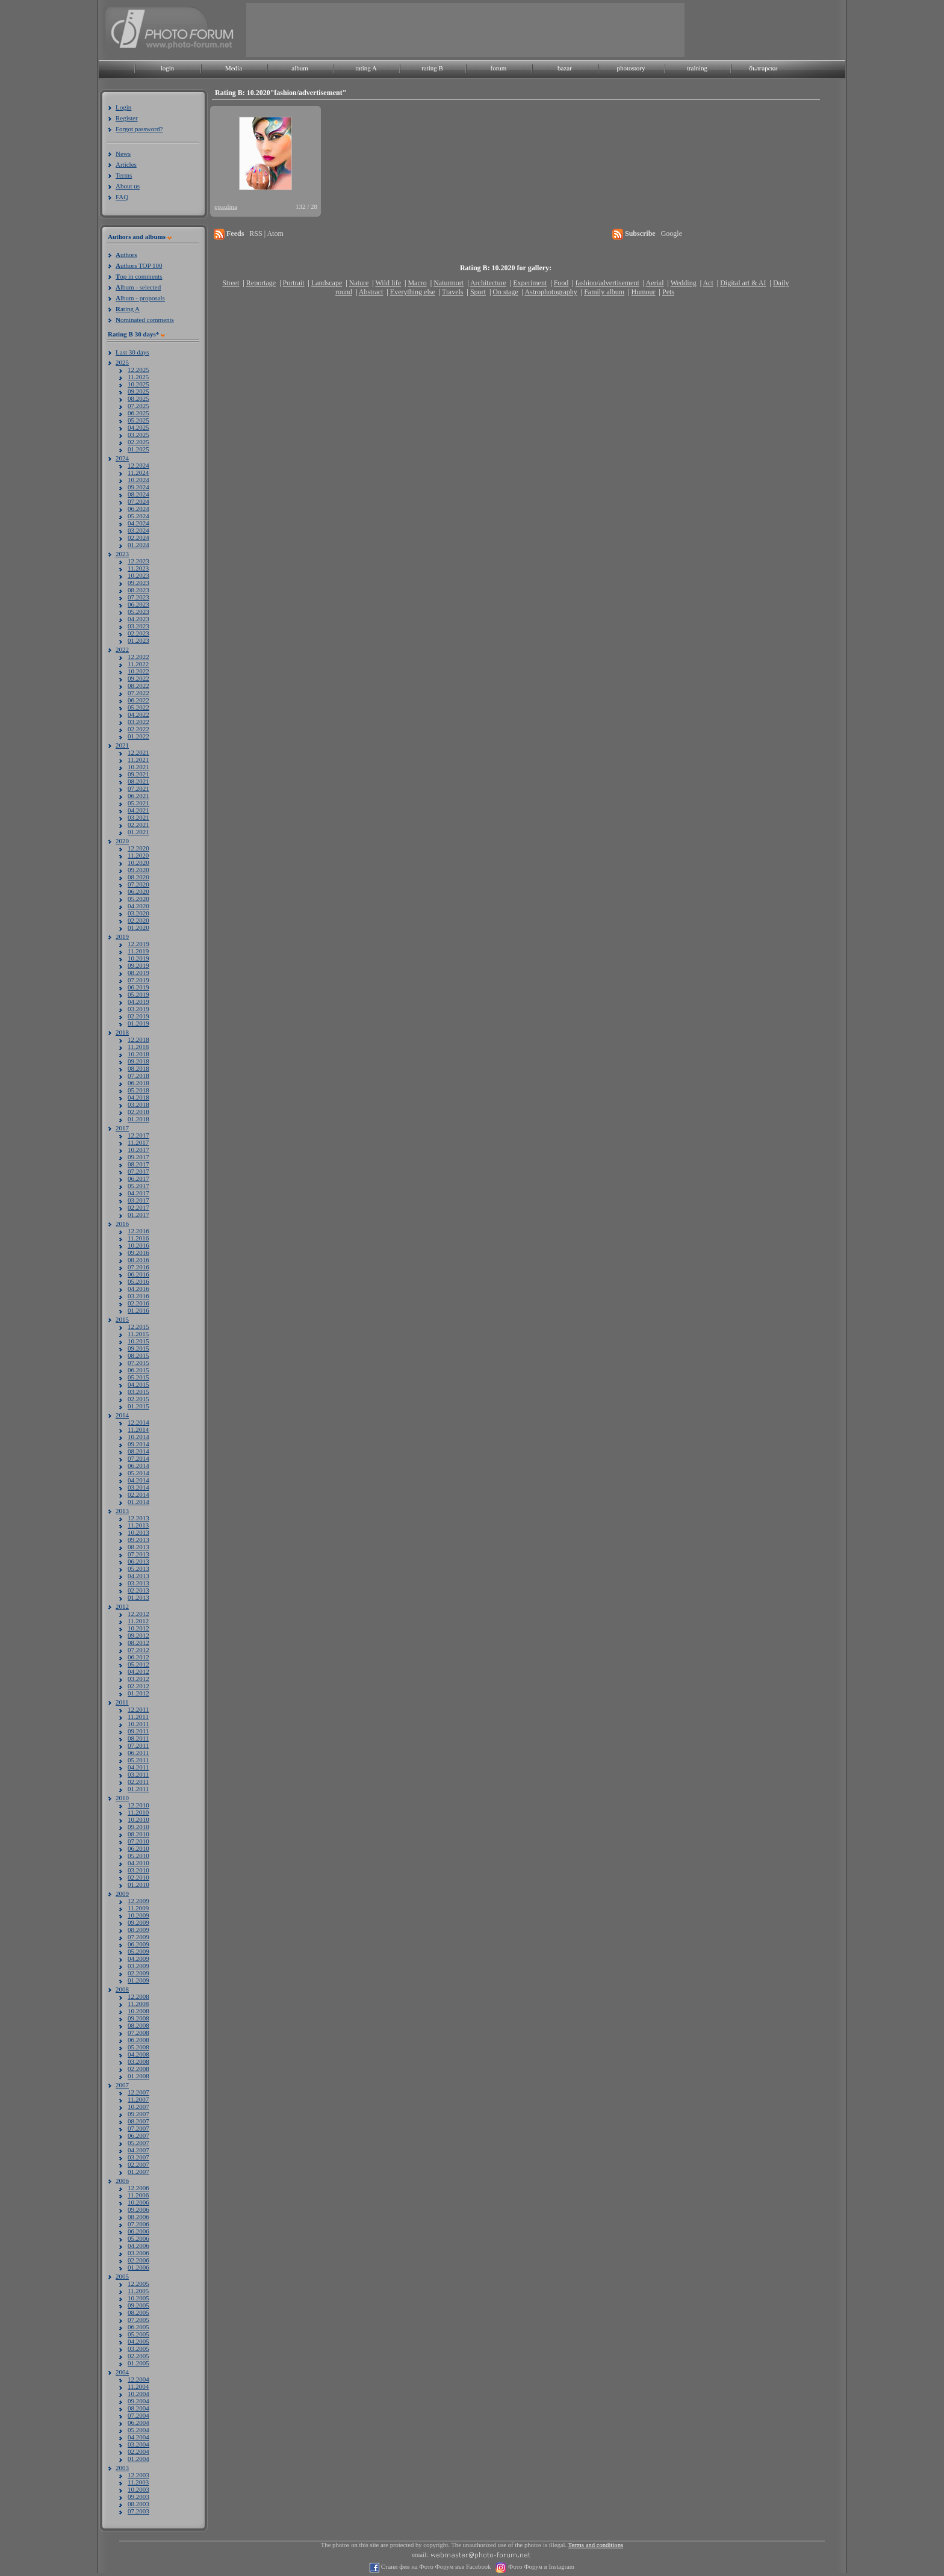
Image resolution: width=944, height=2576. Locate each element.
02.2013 (138, 1590)
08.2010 (138, 1834)
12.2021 (138, 752)
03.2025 (138, 434)
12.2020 (138, 848)
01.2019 (138, 1023)
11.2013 (138, 1525)
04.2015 (138, 1384)
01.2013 (138, 1597)
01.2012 (138, 1693)
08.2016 (138, 1259)
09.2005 (138, 2305)
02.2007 (138, 2164)
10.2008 (138, 2010)
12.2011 (138, 1709)
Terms (124, 175)
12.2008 (138, 1996)
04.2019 (138, 1001)
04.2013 (138, 1575)
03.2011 (138, 1774)
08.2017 (138, 1164)
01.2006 (138, 2267)
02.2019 (138, 1016)
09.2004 (138, 2400)
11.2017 (138, 1142)
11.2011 (138, 1716)
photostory (630, 68)
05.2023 (138, 611)
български (763, 68)
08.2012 (138, 1642)
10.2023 (138, 575)
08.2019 (138, 972)
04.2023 (138, 618)
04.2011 (138, 1767)
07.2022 (138, 692)
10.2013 (138, 1532)
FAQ (122, 196)
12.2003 (138, 2474)
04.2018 (138, 1097)
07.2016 (138, 1267)
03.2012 (138, 1678)
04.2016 (138, 1288)
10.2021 (138, 766)
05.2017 (138, 1185)
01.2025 (138, 449)
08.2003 (138, 2503)
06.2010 (138, 1848)
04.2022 (138, 714)
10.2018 (138, 1053)
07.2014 (138, 1458)
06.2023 (138, 604)
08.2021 (138, 781)
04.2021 (138, 810)
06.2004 (138, 2422)
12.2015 (138, 1326)
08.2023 (138, 589)
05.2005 (138, 2334)
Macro (417, 283)
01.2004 (138, 2458)
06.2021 (138, 795)
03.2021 (138, 817)
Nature (359, 283)
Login (123, 107)
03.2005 (138, 2348)
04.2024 (138, 523)
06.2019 (138, 987)
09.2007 (138, 2113)
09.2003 (138, 2496)
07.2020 (138, 884)
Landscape (326, 283)
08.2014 (138, 1451)
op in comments (139, 276)
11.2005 (138, 2290)
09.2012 (138, 1635)
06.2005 (138, 2326)
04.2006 (138, 2245)
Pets (668, 292)
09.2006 (138, 2209)
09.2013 (138, 1539)
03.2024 (138, 530)
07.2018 (138, 1075)
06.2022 (138, 700)
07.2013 (138, 1554)
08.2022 (138, 685)
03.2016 (138, 1295)
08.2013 (138, 1546)
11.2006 (138, 2195)
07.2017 (138, 1171)
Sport (478, 292)
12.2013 (138, 1518)
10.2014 (138, 1436)
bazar (564, 68)
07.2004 (138, 2415)
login (168, 68)
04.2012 (138, 1671)
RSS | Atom (266, 233)
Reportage (261, 283)
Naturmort (448, 283)
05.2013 (138, 1568)
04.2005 (138, 2341)
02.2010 (138, 1877)
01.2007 (138, 2171)
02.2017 (138, 1207)
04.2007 (138, 2149)
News (123, 153)
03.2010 (138, 1870)
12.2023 (138, 561)
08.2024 (138, 494)
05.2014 (138, 1472)
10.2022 (138, 671)
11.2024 (138, 472)
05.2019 (138, 994)
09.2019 (138, 965)
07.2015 (138, 1362)
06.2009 (138, 1944)
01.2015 (138, 1406)
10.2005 (138, 2298)
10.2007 (138, 2106)
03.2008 (138, 2061)
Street (230, 283)
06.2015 (138, 1369)
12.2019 (138, 943)
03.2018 (138, 1104)
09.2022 (138, 678)
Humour (644, 292)
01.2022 (138, 736)
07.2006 (138, 2224)
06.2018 (138, 1082)
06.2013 (138, 1561)
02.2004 (138, 2451)
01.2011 (138, 1788)
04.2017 (138, 1193)
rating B (432, 68)
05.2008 (138, 2047)
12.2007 (138, 2092)
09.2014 (138, 1443)
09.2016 (138, 1252)
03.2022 (138, 721)
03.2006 (138, 2252)
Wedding (684, 283)
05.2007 (138, 2142)
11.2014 (138, 1429)
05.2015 (138, 1377)
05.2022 (138, 707)
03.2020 (138, 913)
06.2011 (138, 1752)
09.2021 (138, 774)
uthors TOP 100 (139, 265)
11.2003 (138, 2482)
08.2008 (138, 2025)
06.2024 (138, 508)
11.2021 (138, 759)
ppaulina (225, 206)
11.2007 (138, 2099)
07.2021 (138, 788)
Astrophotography (550, 292)
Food (561, 283)
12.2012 (138, 1613)
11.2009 (138, 1908)
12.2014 (138, 1422)
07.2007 (138, 2128)
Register (127, 118)
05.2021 (138, 803)
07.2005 (138, 2319)
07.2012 (138, 1649)
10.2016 (138, 1245)
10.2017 (138, 1149)
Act (708, 283)
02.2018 (138, 1111)
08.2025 (138, 398)
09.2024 (138, 487)
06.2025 (138, 412)
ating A (128, 308)
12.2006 (138, 2187)
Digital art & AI (743, 283)
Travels (453, 292)
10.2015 (138, 1341)
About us (128, 186)
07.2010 (138, 1841)
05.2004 (138, 2429)
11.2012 (138, 1620)
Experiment (530, 283)
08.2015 (138, 1355)
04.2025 (138, 427)
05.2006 (138, 2238)
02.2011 (138, 1781)
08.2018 (138, 1068)
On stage (505, 292)
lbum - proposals (140, 298)
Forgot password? (139, 128)
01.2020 (138, 927)
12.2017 (138, 1135)
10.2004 (138, 2393)
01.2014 (138, 1501)
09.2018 (138, 1061)
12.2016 (138, 1230)
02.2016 (138, 1303)
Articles (126, 164)
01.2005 (138, 2363)
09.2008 (138, 2018)
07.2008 (138, 2032)
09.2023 (138, 582)
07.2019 (138, 979)
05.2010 (138, 1855)
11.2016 (138, 1238)
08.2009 (138, 1929)
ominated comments (145, 319)
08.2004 (138, 2408)
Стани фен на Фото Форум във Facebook (435, 2566)
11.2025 (138, 376)
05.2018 (138, 1090)
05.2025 (138, 420)
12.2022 (138, 656)
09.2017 (138, 1156)
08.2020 (138, 877)
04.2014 (138, 1480)
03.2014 (138, 1487)
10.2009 (138, 1915)
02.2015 (138, 1398)
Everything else (412, 292)
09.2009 (138, 1922)
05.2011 (138, 1759)
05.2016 (138, 1281)
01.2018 (138, 1118)
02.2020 (138, 920)
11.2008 (138, 2003)
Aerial (654, 283)
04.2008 (138, 2054)
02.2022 (138, 728)
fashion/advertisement (607, 283)
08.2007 (138, 2121)
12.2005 (138, 2283)
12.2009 (138, 1900)
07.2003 (138, 2511)
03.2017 (138, 1200)
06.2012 (138, 1657)
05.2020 (138, 898)
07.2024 (138, 501)
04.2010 (138, 1862)
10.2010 (138, 1819)
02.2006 (138, 2260)
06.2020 (138, 891)
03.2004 (138, 2444)
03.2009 (138, 1965)
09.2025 (138, 391)
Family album (604, 292)
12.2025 (138, 369)
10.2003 (138, 2489)
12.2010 (138, 1805)
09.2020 (138, 869)
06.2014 (138, 1465)
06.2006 (138, 2231)
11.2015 (138, 1333)
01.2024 (138, 544)
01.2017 (138, 1214)
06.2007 (138, 2135)
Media (233, 68)
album (299, 68)
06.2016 (138, 1274)
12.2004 (138, 2379)
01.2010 (138, 1884)
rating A (366, 68)
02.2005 (138, 2355)
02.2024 (138, 537)
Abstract (371, 292)
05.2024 (138, 515)
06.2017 (138, 1178)
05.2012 (138, 1664)
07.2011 (138, 1745)
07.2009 (138, 1936)
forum (499, 68)
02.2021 (138, 824)
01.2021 (138, 831)
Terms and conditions (596, 2545)
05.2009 (138, 1951)
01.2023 (138, 640)
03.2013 (138, 1583)
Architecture (488, 283)
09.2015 (138, 1348)
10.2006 (138, 2202)
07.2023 (138, 597)
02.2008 (138, 2068)
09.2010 (138, 1826)
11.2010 (138, 1812)
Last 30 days (132, 352)
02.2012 (138, 1685)
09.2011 (138, 1731)
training (697, 68)
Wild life (389, 283)
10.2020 (138, 862)
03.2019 (138, 1008)
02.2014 (138, 1494)
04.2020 (138, 905)
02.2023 (138, 633)
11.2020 (138, 855)
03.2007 (138, 2157)
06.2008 (138, 2039)
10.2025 (138, 384)
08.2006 (138, 2216)
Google (671, 233)
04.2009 (138, 1958)
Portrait (294, 283)
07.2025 (138, 405)
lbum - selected (138, 287)
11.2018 (138, 1046)
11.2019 (138, 951)
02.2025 (138, 441)
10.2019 (138, 958)
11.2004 (138, 2386)
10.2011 (138, 1723)
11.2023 (138, 568)
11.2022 (138, 663)
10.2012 (138, 1628)
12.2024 (138, 465)
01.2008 (138, 2075)
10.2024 (138, 479)
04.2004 (138, 2437)
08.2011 (138, 1738)
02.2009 (138, 1973)
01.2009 (138, 1980)
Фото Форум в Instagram (540, 2566)
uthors (126, 254)
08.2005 (138, 2312)
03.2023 (138, 626)
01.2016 (138, 1310)
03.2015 (138, 1391)
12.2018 (138, 1039)
